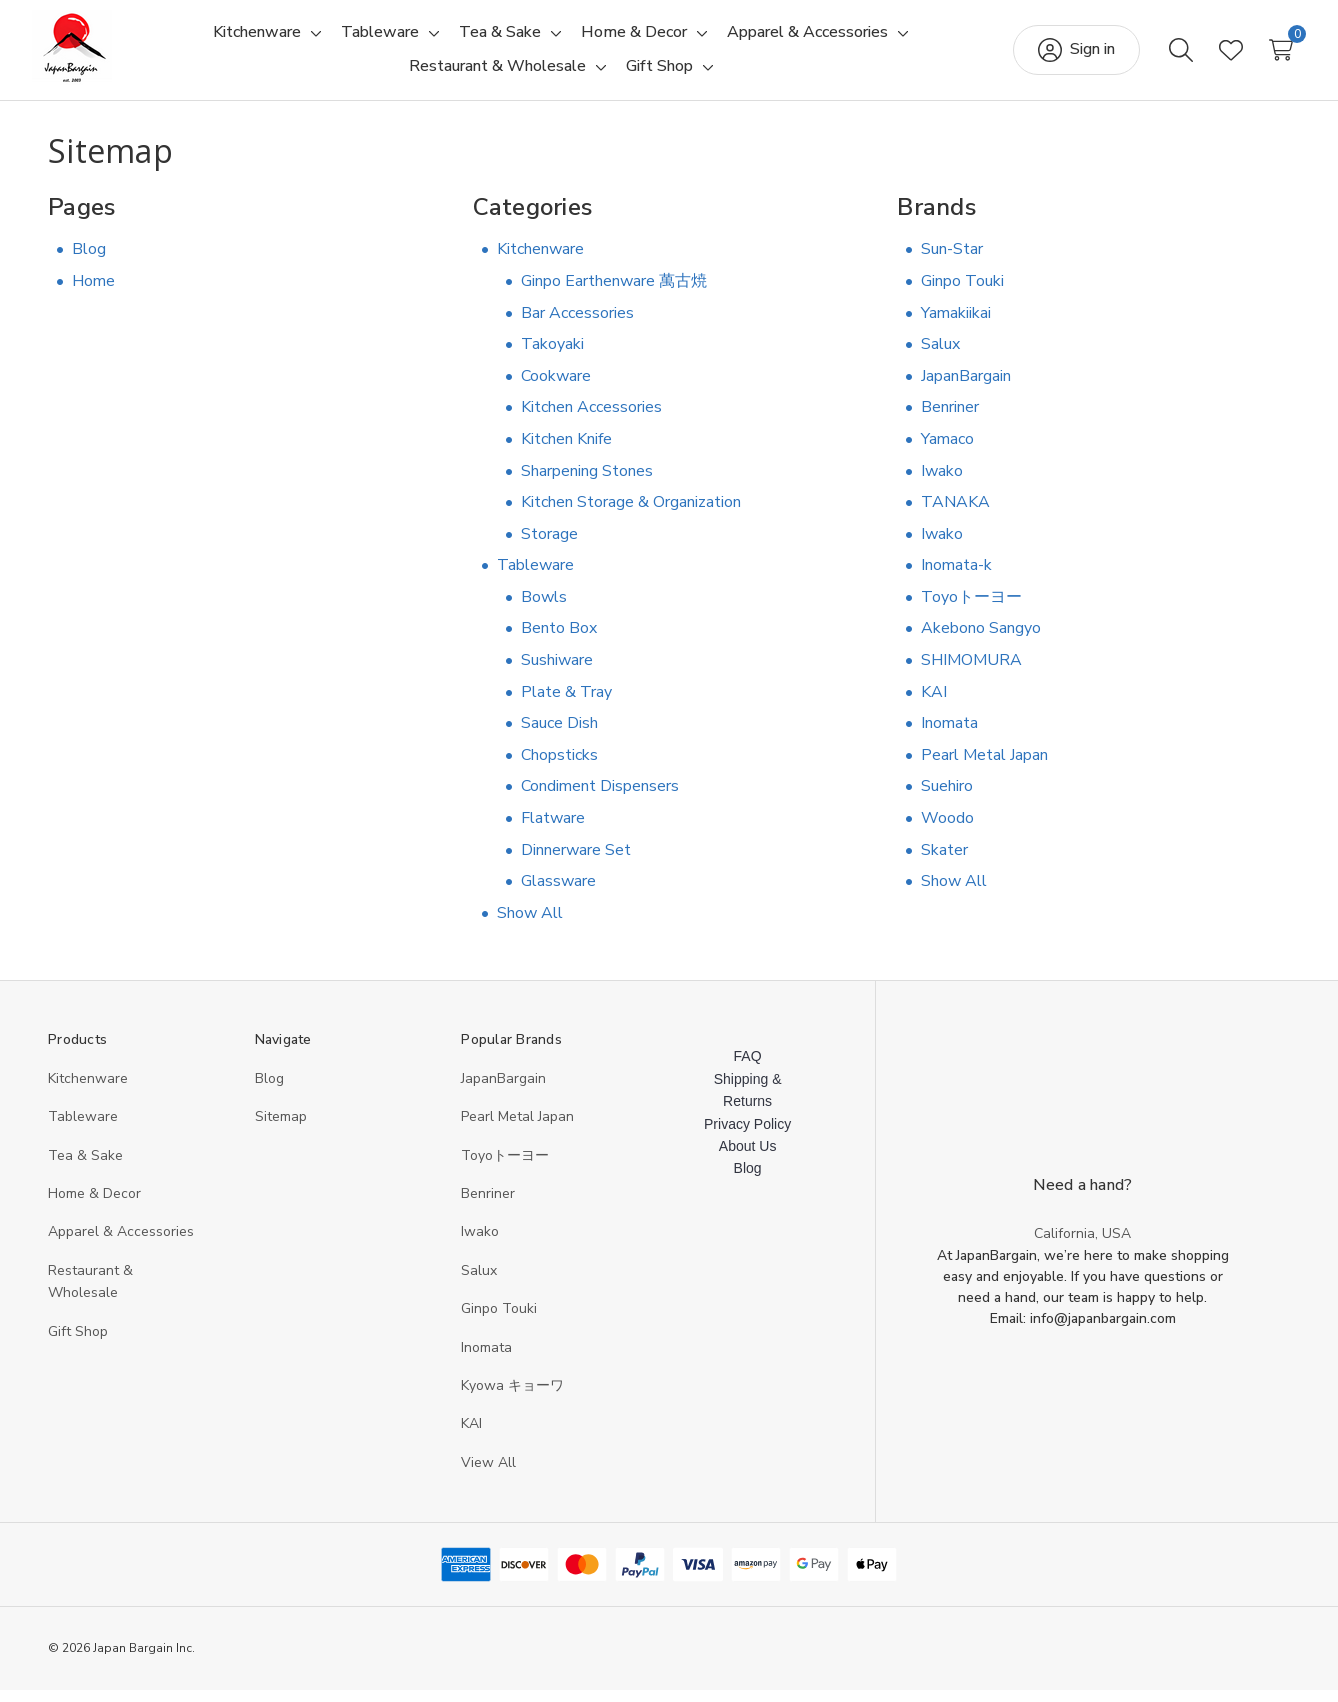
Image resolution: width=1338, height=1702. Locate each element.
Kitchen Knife (566, 451)
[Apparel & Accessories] (807, 39)
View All (488, 1474)
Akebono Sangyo (981, 641)
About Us (748, 1158)
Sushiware (557, 672)
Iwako (942, 483)
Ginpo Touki (962, 293)
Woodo (947, 830)
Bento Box (559, 641)
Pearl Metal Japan (984, 767)
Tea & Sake (85, 1167)
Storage (549, 546)
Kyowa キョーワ (512, 1397)
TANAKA (955, 514)
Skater (944, 862)
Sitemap (281, 1128)
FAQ (748, 1068)
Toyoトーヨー (971, 609)
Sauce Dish (559, 735)
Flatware (553, 830)
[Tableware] (380, 39)
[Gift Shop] (659, 73)
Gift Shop (78, 1343)
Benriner (950, 419)
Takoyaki (552, 356)
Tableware (535, 577)
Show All (530, 925)
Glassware (558, 893)
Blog (89, 261)
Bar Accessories (577, 325)
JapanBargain (966, 388)
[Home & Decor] (634, 39)
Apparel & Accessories (121, 1243)
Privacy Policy (747, 1136)
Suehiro (947, 798)
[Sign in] (1060, 56)
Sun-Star (952, 261)
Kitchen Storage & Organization (631, 514)
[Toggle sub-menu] (313, 39)
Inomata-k (956, 577)
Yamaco (947, 451)
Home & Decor (94, 1205)
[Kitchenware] (257, 39)
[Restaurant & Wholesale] (497, 73)
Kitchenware (540, 261)
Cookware (556, 388)
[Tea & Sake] (500, 39)
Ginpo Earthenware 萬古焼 (614, 293)
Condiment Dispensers (600, 798)
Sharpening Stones (587, 483)
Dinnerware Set (576, 862)
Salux (940, 356)
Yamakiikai (956, 325)
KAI (934, 704)
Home (93, 293)
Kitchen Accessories (591, 419)
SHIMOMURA (971, 672)
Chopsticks (559, 767)
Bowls (544, 609)
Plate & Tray (566, 704)
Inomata (949, 735)
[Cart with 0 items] (1265, 56)
